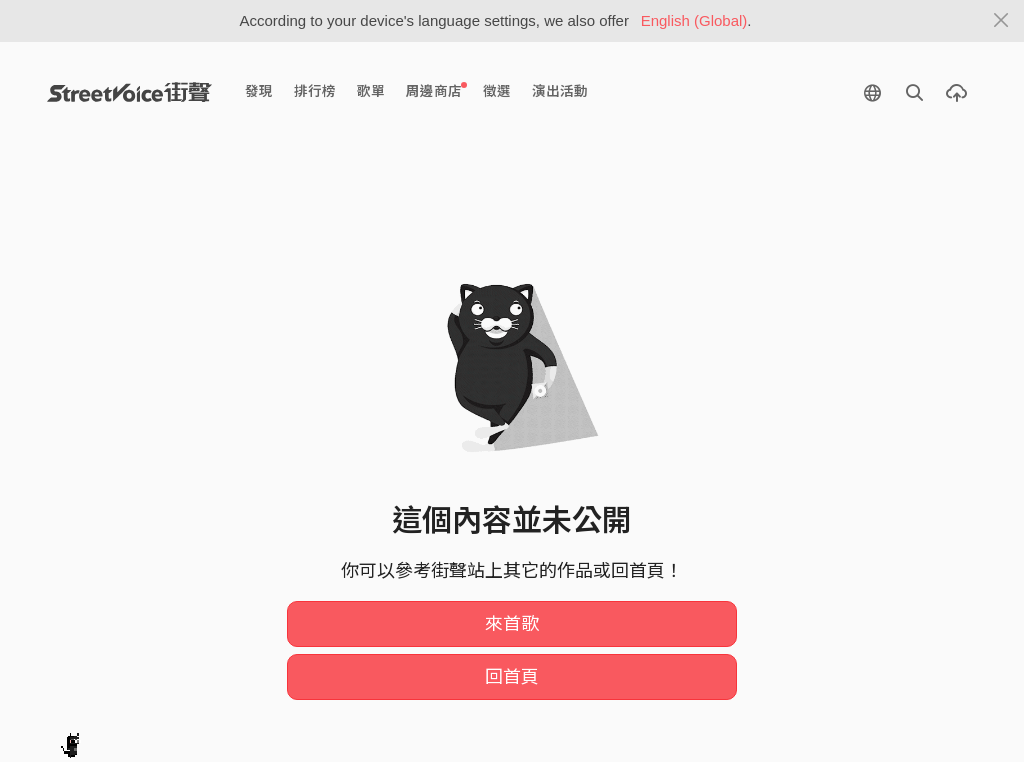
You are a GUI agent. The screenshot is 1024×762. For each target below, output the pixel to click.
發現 (259, 91)
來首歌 (512, 624)
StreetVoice (129, 92)
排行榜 (315, 91)
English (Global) (694, 20)
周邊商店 (436, 90)
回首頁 (512, 677)
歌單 (371, 91)
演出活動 (560, 91)
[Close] (1001, 21)
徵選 (497, 91)
